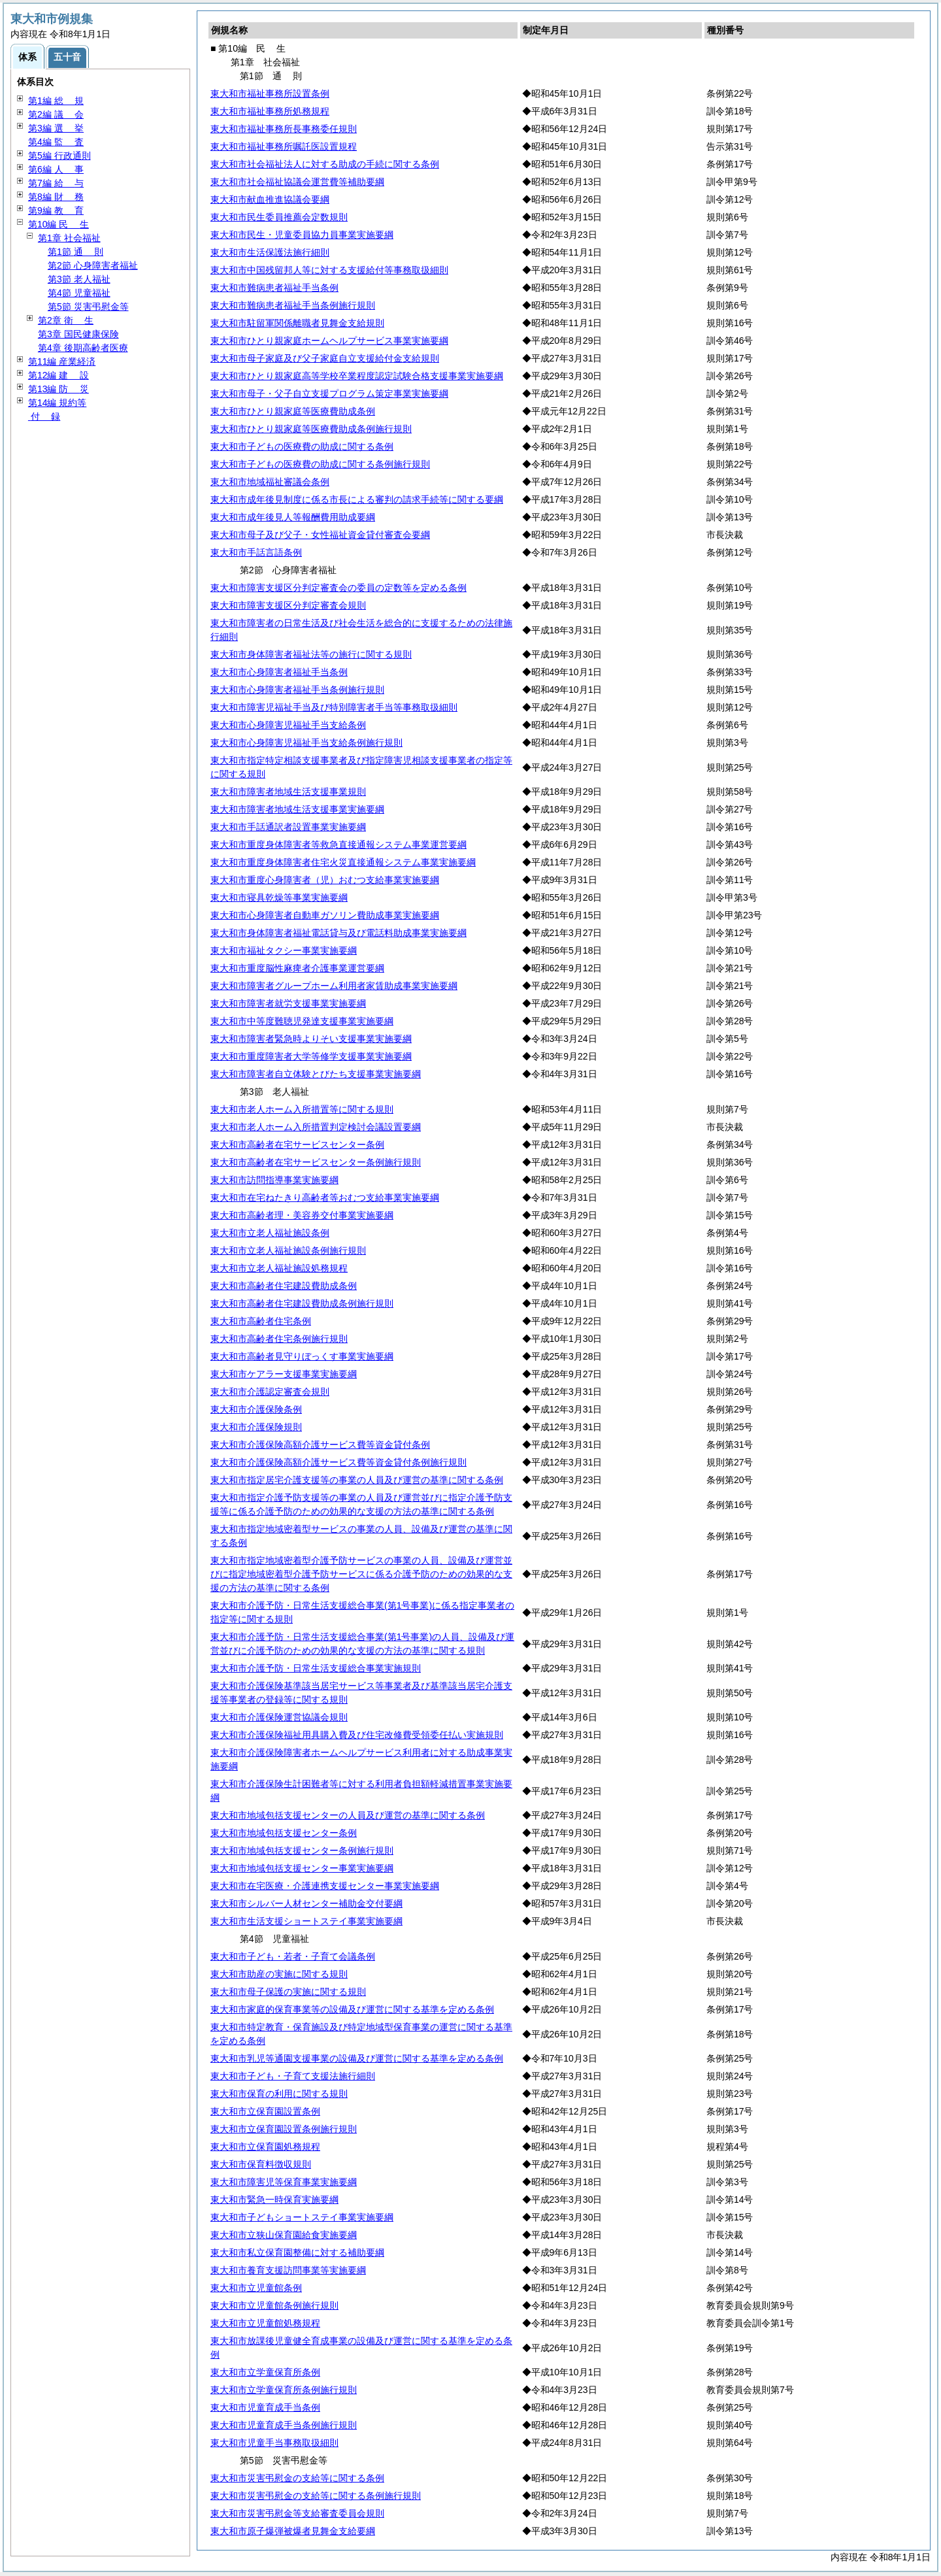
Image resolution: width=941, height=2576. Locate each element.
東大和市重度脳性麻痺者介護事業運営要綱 (297, 968)
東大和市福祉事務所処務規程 (269, 111)
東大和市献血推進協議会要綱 (269, 199)
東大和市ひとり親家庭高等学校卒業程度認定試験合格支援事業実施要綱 (356, 376)
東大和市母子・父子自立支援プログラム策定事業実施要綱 (329, 393)
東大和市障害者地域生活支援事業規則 (288, 791)
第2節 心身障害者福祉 (93, 265)
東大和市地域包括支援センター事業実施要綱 (301, 1868)
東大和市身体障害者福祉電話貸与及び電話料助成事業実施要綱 (338, 933)
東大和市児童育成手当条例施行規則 (283, 2425)
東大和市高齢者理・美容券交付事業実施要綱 (301, 1215)
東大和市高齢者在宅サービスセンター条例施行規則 (315, 1162)
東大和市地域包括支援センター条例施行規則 (301, 1850)
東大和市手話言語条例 (256, 552)
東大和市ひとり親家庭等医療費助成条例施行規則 (311, 429)
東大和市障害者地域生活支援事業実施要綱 (297, 809)
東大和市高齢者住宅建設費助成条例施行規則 (301, 1303)
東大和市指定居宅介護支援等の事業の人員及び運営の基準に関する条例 (356, 1480)
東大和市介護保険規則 (256, 1427)
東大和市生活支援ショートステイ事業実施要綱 (306, 1921)
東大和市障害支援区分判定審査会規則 (288, 605)
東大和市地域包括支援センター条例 (283, 1833)
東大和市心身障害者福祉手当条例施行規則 (297, 689)
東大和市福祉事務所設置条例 (269, 93)
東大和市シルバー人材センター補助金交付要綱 (306, 1903)
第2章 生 (65, 320)
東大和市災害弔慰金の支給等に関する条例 (297, 2478)
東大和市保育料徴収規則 (260, 2164)
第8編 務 (56, 197)
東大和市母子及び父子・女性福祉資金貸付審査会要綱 (320, 534)
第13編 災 (58, 389)
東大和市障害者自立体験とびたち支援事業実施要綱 (315, 1074)
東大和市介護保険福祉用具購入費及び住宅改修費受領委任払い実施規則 (356, 1735)
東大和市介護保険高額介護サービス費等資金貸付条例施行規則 (338, 1462)
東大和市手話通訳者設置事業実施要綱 (288, 827)
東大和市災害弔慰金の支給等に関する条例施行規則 (315, 2495)
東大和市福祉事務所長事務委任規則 (283, 129)
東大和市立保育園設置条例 (265, 2111)
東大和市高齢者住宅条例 (260, 1321)
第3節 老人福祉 (79, 279)
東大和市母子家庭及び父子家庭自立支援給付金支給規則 (324, 358)
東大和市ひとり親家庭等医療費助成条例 (292, 411)
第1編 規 (56, 100)
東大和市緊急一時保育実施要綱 (274, 2199)
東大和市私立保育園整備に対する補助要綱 (297, 2252)
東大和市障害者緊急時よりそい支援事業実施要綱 (311, 1038)
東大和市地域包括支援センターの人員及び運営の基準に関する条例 (347, 1815)
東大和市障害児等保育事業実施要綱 (283, 2182)
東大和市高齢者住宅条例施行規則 (279, 1338)
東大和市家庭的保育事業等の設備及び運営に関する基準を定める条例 (352, 2009)
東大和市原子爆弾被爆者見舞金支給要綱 (292, 2531)
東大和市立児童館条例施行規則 (274, 2305)
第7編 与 (56, 183)
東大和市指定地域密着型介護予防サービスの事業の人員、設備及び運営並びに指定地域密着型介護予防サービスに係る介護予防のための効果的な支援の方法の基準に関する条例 (361, 1574)
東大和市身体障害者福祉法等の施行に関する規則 (311, 654)
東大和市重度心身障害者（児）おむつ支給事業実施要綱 (324, 880)
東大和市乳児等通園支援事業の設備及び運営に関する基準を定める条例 (356, 2058)
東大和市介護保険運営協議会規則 (279, 1717)
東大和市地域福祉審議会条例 (269, 482)
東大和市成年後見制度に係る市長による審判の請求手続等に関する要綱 (356, 499)
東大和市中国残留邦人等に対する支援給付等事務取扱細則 (329, 270)
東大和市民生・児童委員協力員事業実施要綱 (301, 234)
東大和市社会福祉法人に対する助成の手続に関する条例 (324, 164)
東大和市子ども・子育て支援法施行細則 (292, 2076)
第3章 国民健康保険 (78, 334)
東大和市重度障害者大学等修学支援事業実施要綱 (311, 1056)
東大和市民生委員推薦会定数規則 (279, 217)
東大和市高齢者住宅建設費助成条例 (283, 1285)
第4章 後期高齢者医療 (83, 348)
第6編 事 (56, 169)
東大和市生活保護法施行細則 (269, 252)
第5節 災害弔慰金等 (88, 306)
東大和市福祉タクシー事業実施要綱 (283, 950)
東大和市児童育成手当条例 (265, 2407)
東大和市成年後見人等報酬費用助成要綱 (292, 517)
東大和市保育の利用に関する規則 (279, 2093)
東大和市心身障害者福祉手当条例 (279, 672)
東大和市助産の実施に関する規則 (279, 1974)
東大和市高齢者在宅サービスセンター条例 (297, 1144)
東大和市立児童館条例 (256, 2288)
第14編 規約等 (57, 402)
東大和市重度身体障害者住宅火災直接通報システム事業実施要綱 (343, 862)
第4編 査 (56, 142)
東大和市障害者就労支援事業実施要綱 (288, 1003)
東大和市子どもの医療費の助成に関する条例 (301, 446)
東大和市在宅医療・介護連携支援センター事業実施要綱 (324, 1886)
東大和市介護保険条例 (256, 1409)
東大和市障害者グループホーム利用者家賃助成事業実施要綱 (333, 985)
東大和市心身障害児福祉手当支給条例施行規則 (306, 742)
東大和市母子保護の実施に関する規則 (288, 1991)
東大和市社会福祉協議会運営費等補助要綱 (297, 181)
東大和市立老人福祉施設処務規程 (279, 1268)
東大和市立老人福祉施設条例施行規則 (288, 1250)
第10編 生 (58, 224)
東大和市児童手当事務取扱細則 (274, 2442)
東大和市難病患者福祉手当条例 (274, 287)
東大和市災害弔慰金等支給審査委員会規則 (297, 2513)
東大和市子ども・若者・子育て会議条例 (292, 1956)
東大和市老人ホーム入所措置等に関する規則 (301, 1109)
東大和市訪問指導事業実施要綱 (274, 1180)
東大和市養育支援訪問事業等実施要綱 (288, 2270)
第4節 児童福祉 (79, 293)
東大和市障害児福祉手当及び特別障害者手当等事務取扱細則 (333, 707)
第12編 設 (58, 375)
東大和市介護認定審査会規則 (269, 1391)
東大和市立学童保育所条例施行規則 (283, 2389)
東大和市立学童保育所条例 (265, 2372)
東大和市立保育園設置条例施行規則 (283, 2129)
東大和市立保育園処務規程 (265, 2146)
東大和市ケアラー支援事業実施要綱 (283, 1374)
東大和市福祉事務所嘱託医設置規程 (283, 146)
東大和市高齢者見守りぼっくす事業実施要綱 (301, 1356)
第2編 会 (56, 114)
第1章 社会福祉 (69, 238)
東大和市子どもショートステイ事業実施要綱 (301, 2217)
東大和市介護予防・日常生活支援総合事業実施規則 (315, 1668)
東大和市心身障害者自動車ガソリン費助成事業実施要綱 (324, 915)
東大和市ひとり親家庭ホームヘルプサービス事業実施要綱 (329, 340)
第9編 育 (56, 210)
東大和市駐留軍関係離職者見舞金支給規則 (297, 323)
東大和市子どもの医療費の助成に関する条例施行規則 (320, 464)
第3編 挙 (56, 128)
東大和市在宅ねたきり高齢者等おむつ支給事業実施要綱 (324, 1197)
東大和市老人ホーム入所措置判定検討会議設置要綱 (315, 1127)
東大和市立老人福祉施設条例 (269, 1233)
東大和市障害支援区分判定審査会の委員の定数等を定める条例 (338, 587)
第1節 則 (75, 251)
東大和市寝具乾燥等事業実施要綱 (279, 897)
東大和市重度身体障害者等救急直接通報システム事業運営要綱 (338, 844)
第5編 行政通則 (59, 155)
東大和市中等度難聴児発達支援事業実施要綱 (301, 1021)
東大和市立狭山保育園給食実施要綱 (283, 2235)
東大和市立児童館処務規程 (265, 2323)
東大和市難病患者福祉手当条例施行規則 (292, 305)
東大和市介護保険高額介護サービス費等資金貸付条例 (320, 1444)
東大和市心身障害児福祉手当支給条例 (288, 725)
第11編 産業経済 (61, 361)
